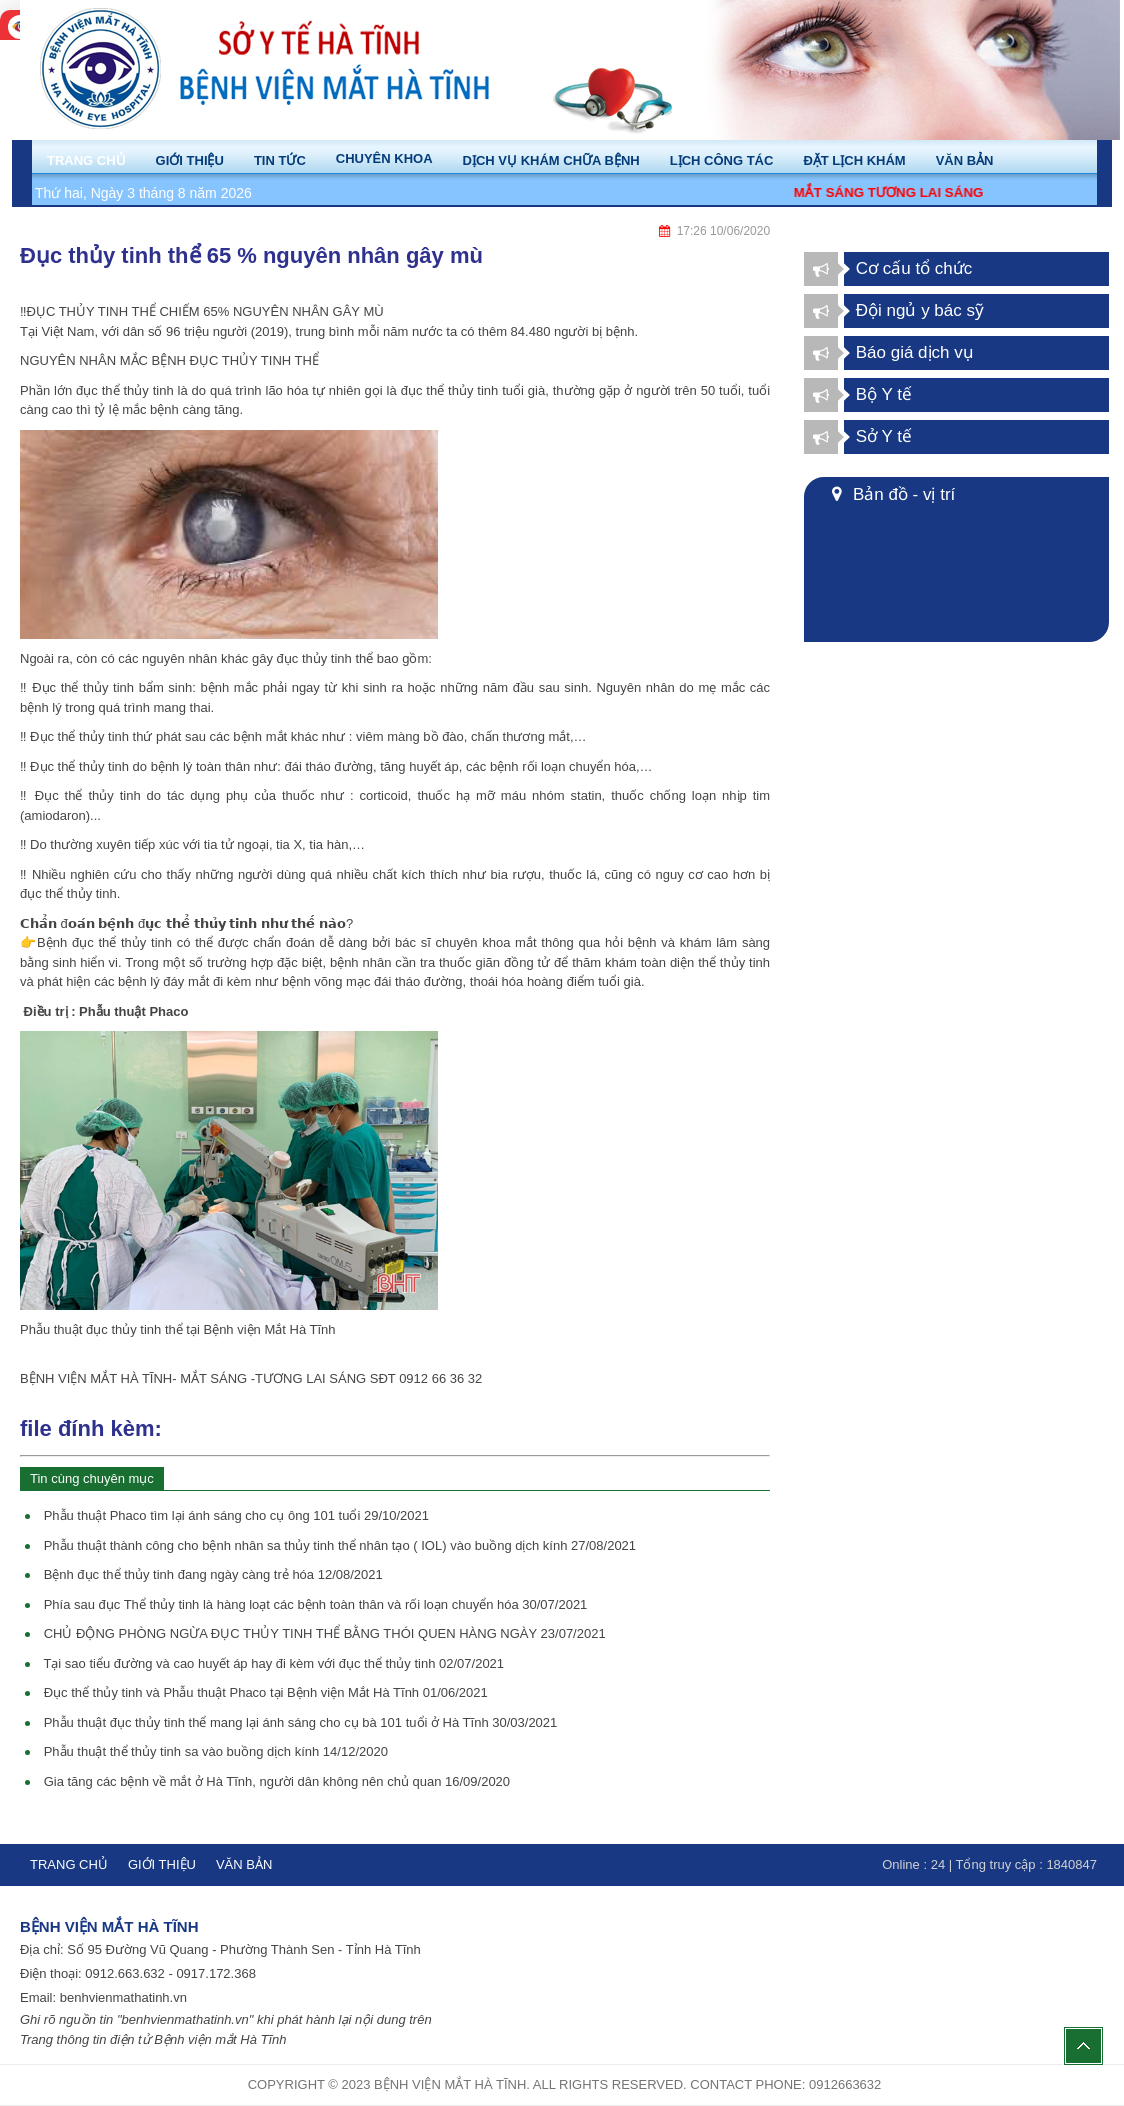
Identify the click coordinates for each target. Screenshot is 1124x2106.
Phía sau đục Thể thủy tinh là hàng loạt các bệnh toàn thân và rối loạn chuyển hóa (316, 1604)
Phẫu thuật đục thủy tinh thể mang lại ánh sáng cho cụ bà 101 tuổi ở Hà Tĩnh (301, 1722)
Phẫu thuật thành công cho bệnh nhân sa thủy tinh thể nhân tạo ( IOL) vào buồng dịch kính (340, 1545)
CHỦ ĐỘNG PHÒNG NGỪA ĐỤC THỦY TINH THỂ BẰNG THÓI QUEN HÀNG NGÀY (325, 1633)
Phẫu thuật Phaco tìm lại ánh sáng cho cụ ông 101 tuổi (236, 1515)
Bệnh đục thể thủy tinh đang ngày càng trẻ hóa (213, 1574)
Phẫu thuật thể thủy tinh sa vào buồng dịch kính (216, 1751)
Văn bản (244, 1864)
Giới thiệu (162, 1864)
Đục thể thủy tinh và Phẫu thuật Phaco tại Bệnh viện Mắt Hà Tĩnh (266, 1692)
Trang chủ (69, 1864)
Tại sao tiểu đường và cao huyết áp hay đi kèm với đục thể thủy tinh (273, 1663)
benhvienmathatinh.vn (123, 1997)
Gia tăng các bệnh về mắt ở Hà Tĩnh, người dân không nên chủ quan (277, 1781)
